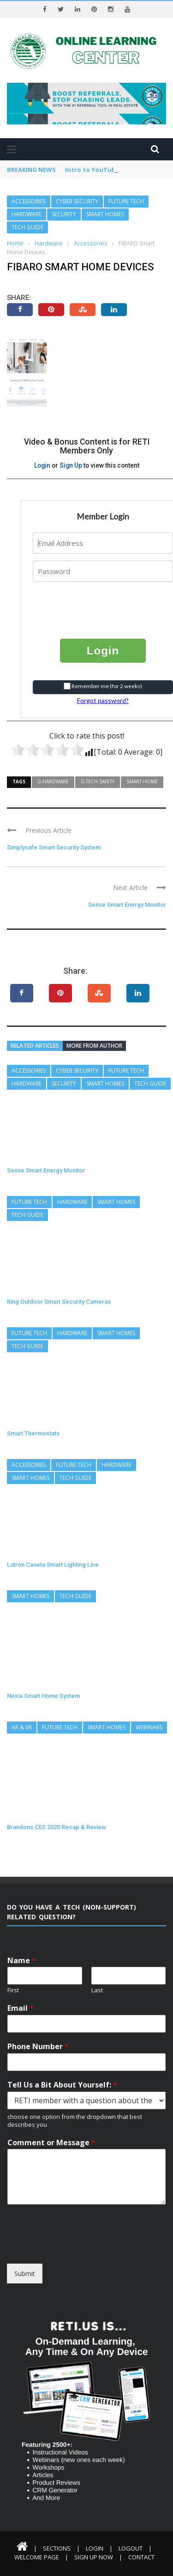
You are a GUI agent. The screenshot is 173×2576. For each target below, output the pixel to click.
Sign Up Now (93, 2557)
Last (97, 1990)
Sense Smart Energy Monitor (127, 904)
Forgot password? (103, 700)
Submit (24, 2273)
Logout (131, 2548)
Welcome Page (36, 2557)
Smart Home (142, 781)
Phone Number (38, 2046)
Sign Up (71, 465)
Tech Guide (27, 227)
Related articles (35, 1046)
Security (64, 214)
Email (20, 2008)
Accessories (29, 201)
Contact (141, 2557)
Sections (57, 2548)
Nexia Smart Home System (43, 1695)
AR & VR (22, 1727)
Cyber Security (77, 201)
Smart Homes (105, 214)
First (13, 1990)
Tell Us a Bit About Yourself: (62, 2085)
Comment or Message (51, 2143)
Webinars (149, 1727)
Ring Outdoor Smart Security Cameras (59, 1301)
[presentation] (89, 603)
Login (42, 465)
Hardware (27, 214)
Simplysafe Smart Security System (54, 847)
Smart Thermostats (33, 1433)
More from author (94, 1046)
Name (21, 1961)
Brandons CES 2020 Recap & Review (56, 1827)
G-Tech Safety (97, 781)
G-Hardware (53, 781)
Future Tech (126, 201)
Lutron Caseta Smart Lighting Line (53, 1564)
